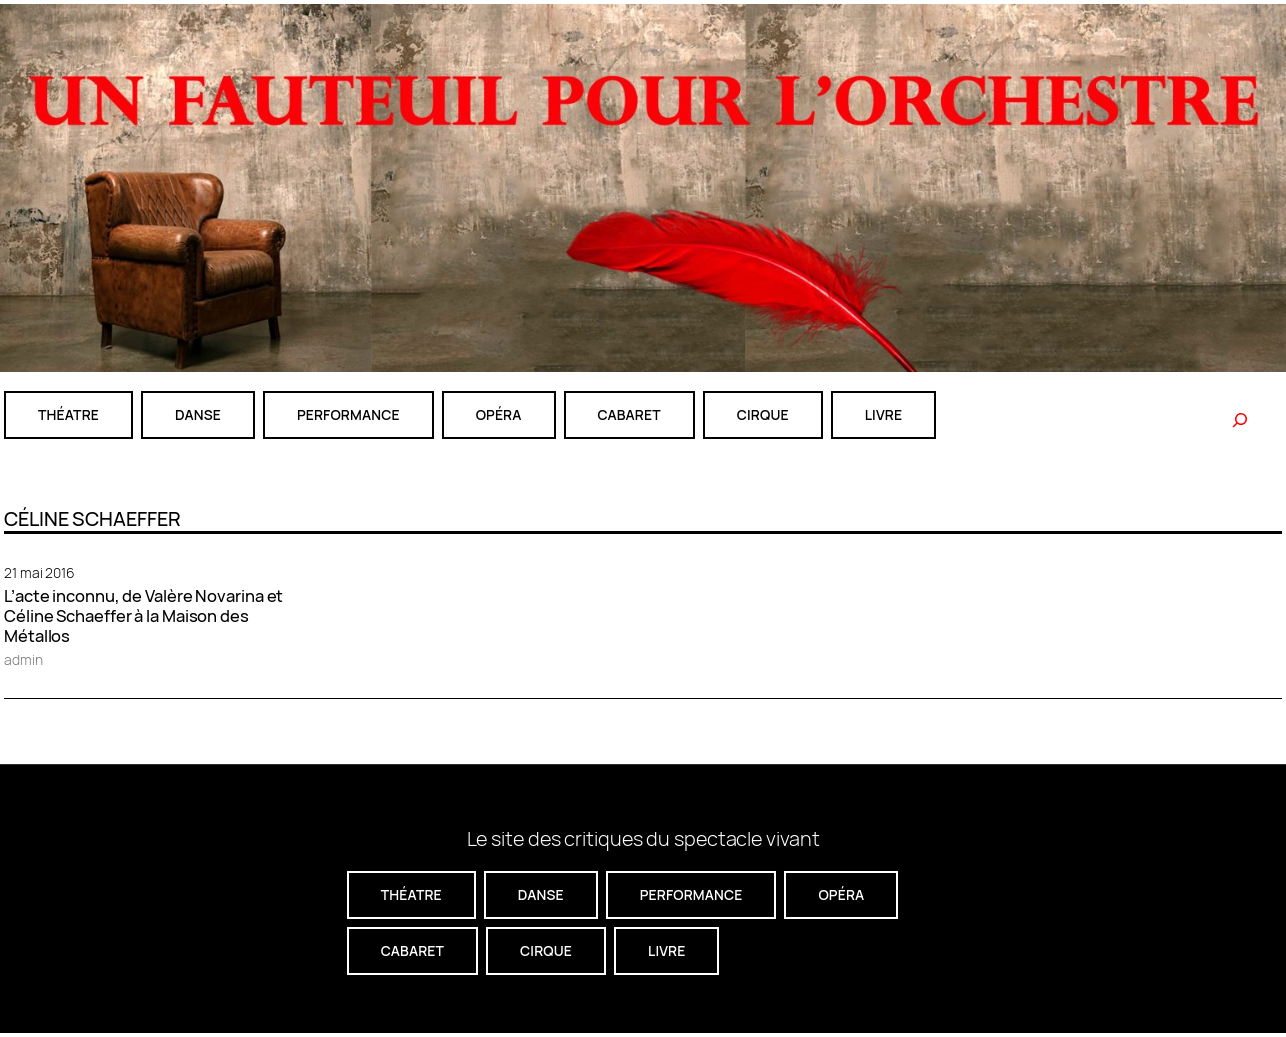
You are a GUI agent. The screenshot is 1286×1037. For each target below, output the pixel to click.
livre (883, 414)
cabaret (629, 414)
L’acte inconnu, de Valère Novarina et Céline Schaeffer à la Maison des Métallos (143, 616)
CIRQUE (763, 414)
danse (198, 414)
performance (348, 414)
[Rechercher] (1240, 420)
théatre (68, 414)
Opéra (499, 414)
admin (23, 659)
